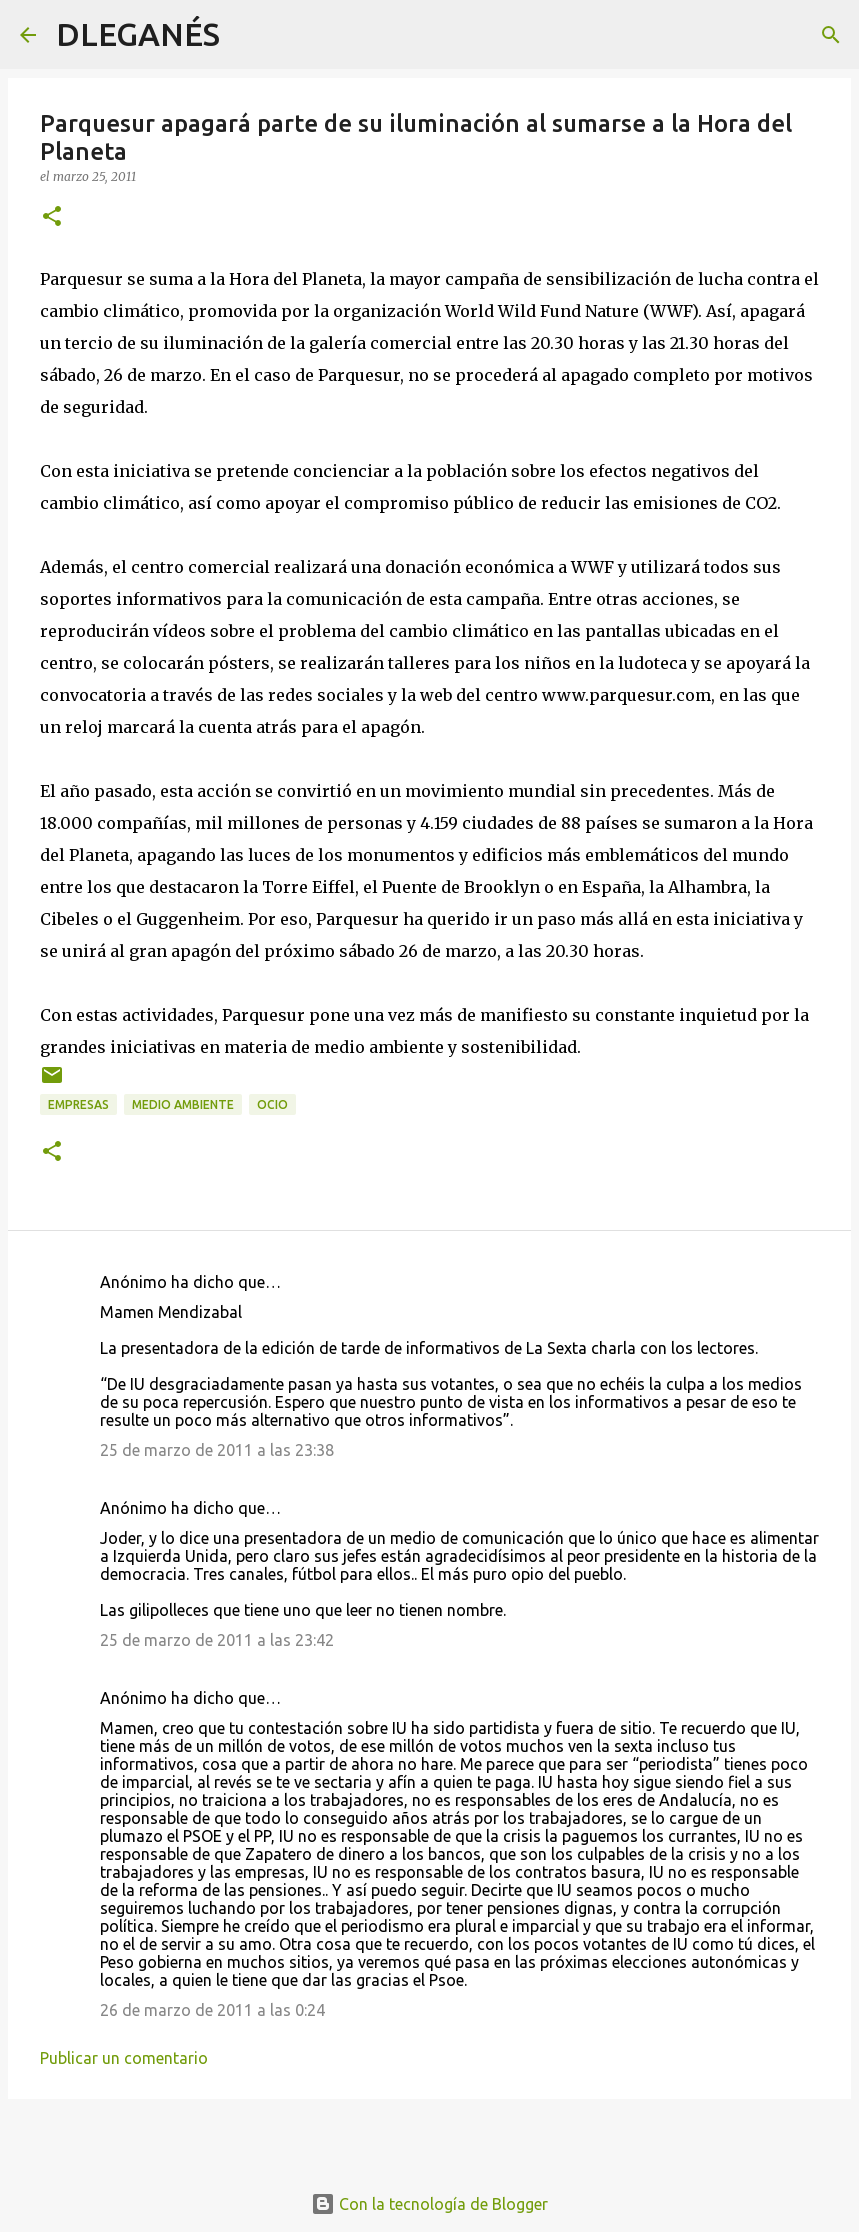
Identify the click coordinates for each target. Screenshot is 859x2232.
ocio (272, 1104)
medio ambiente (183, 1104)
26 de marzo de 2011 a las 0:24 (212, 2010)
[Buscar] (248, 35)
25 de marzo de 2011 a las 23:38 (217, 1450)
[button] (52, 217)
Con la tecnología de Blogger (429, 2204)
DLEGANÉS (138, 34)
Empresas (78, 1104)
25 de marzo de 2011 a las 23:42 (217, 1640)
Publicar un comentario (124, 2058)
